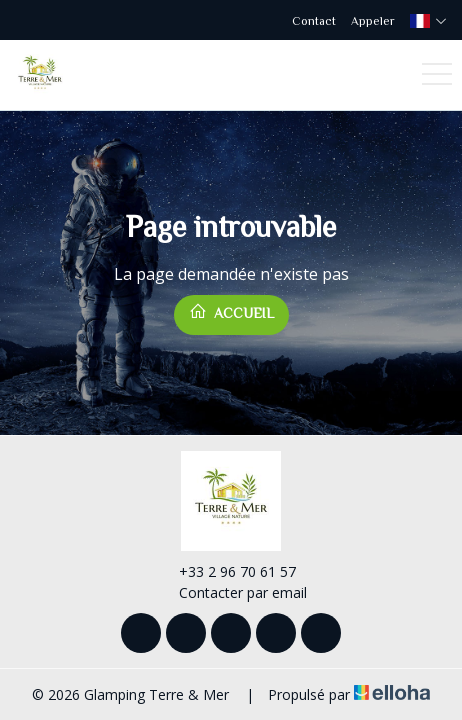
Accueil (231, 311)
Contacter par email (231, 592)
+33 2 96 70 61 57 (226, 571)
